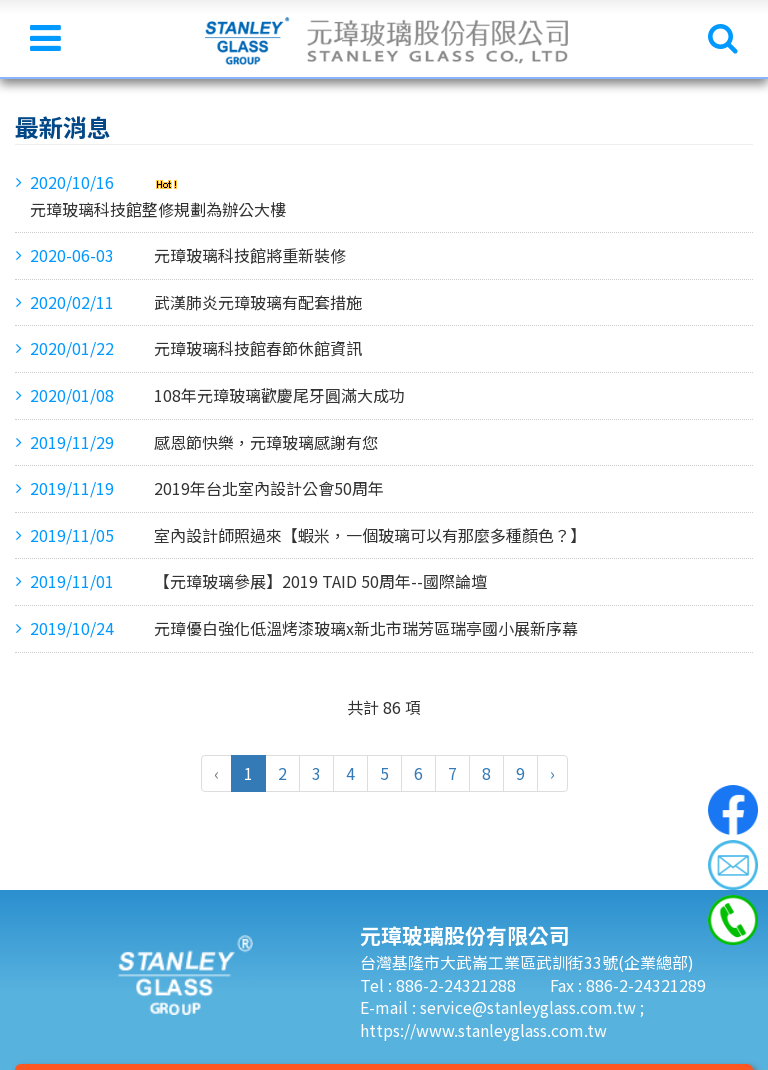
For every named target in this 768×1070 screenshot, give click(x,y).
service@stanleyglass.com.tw (530, 1007)
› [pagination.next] (552, 773)
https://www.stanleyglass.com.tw (483, 1030)
